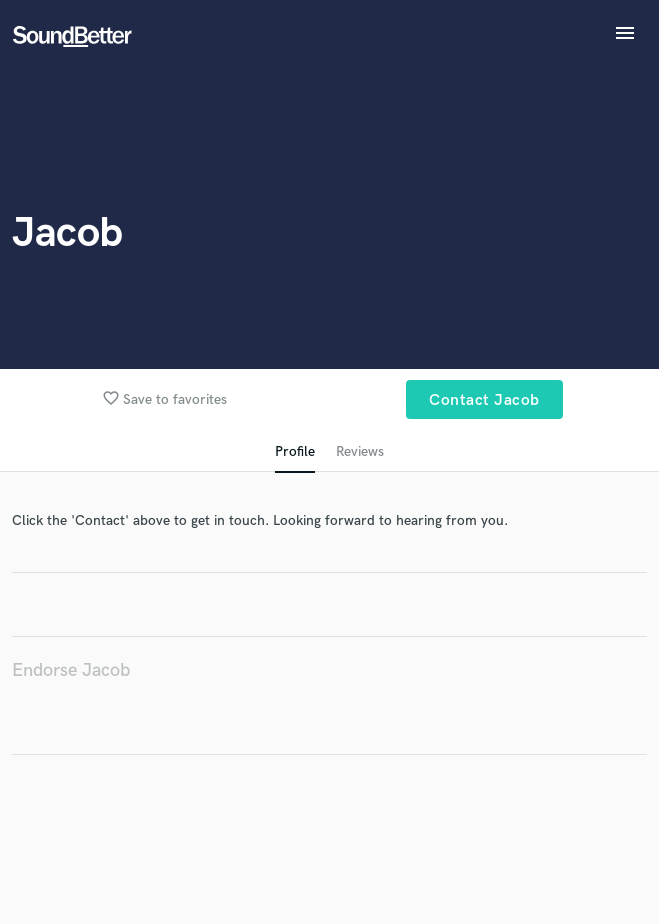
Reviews (360, 451)
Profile (295, 451)
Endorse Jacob (71, 670)
